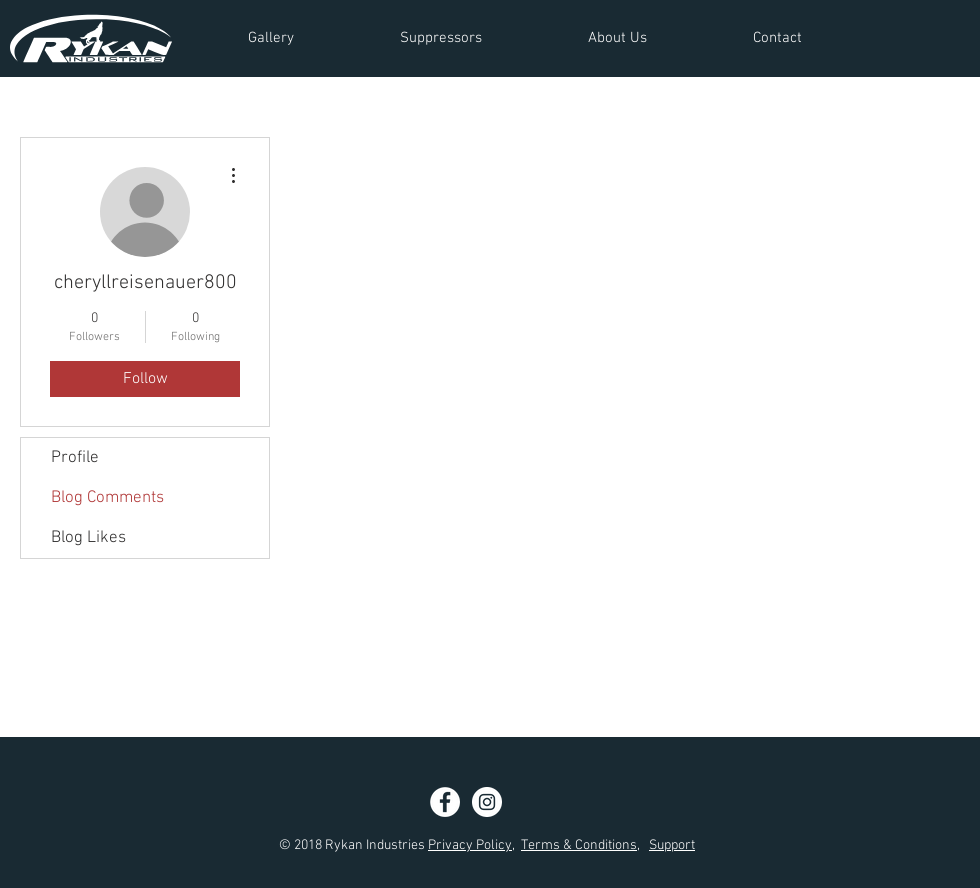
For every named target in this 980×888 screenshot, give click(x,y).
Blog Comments (107, 498)
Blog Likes (88, 538)
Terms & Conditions (579, 845)
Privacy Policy (470, 845)
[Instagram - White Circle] (487, 802)
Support (672, 845)
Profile (75, 458)
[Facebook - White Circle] (445, 802)
